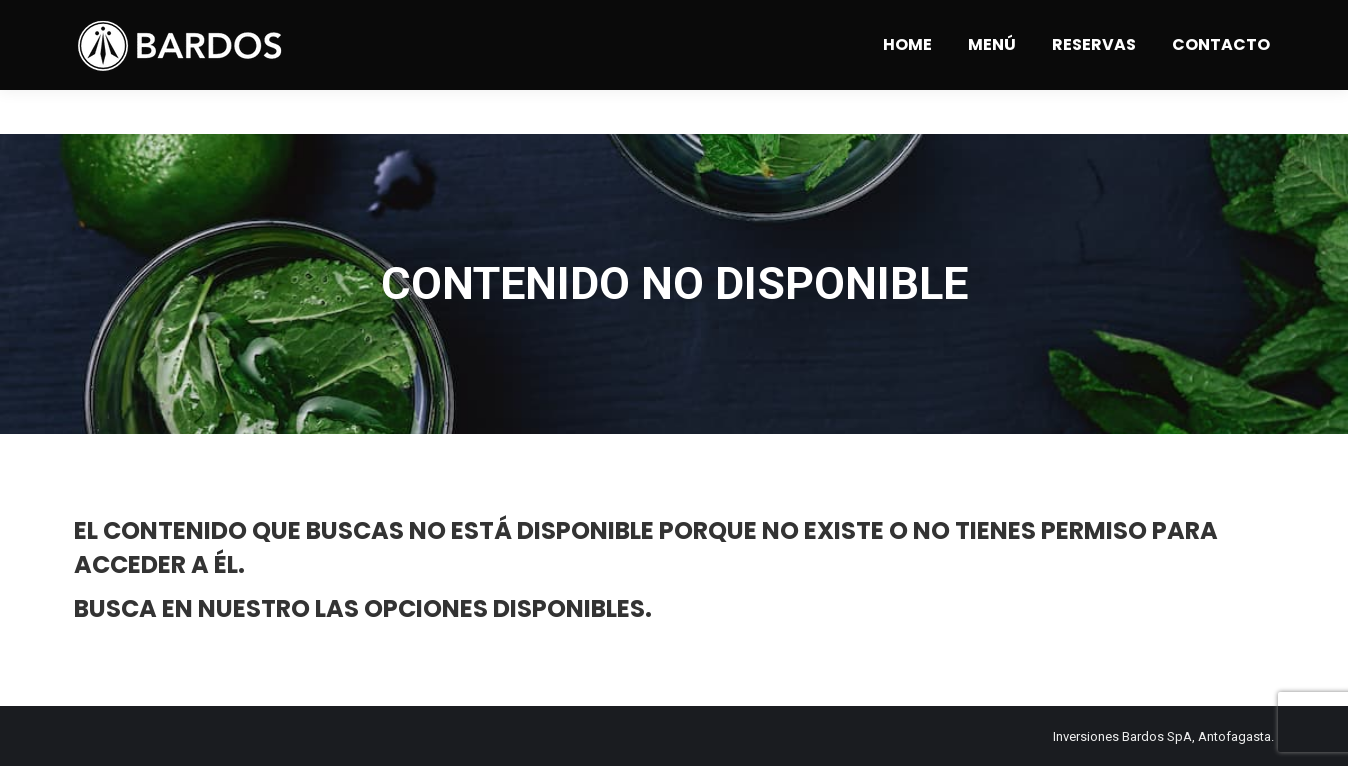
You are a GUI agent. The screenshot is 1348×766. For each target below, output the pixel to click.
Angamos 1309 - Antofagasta (297, 22)
